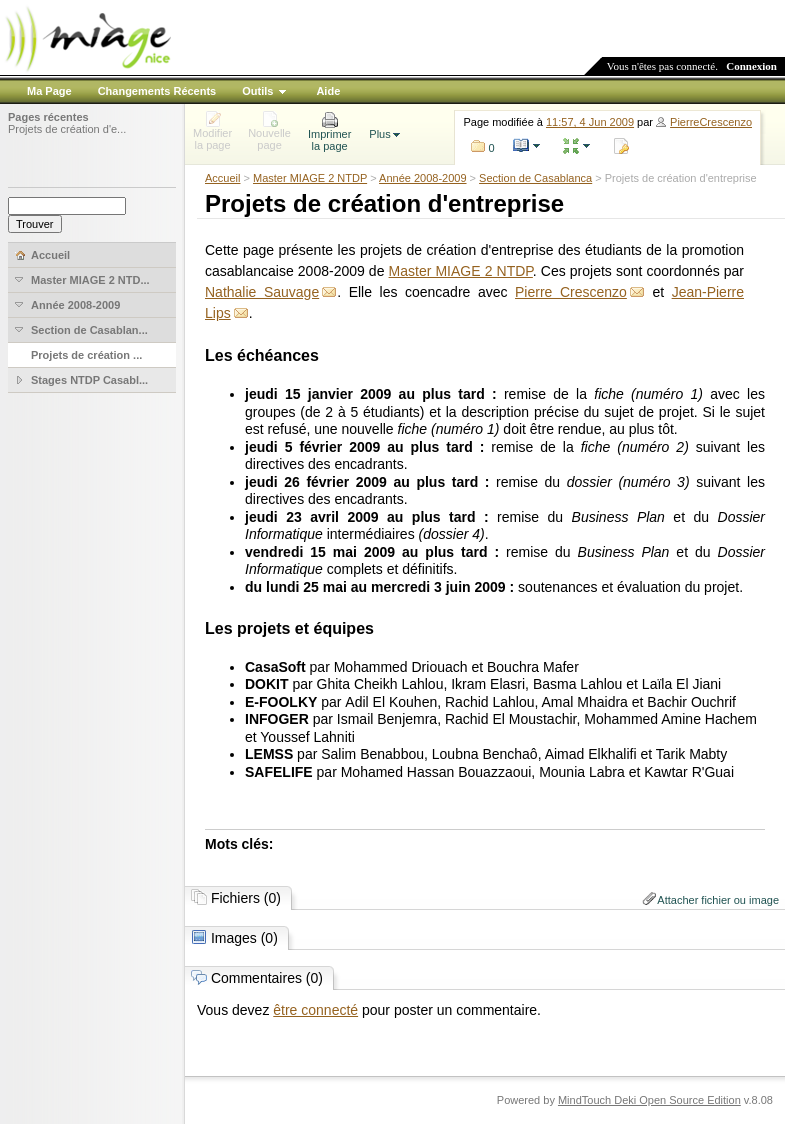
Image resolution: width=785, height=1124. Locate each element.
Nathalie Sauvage (262, 292)
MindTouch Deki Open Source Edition (649, 1100)
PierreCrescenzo (711, 122)
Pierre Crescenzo (571, 292)
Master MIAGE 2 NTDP (310, 178)
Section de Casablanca (535, 178)
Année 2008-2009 (422, 178)
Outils (257, 91)
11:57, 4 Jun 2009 (590, 122)
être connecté (315, 1010)
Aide (328, 91)
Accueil (222, 178)
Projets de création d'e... (67, 129)
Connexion (751, 66)
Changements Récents (157, 91)
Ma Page (49, 91)
